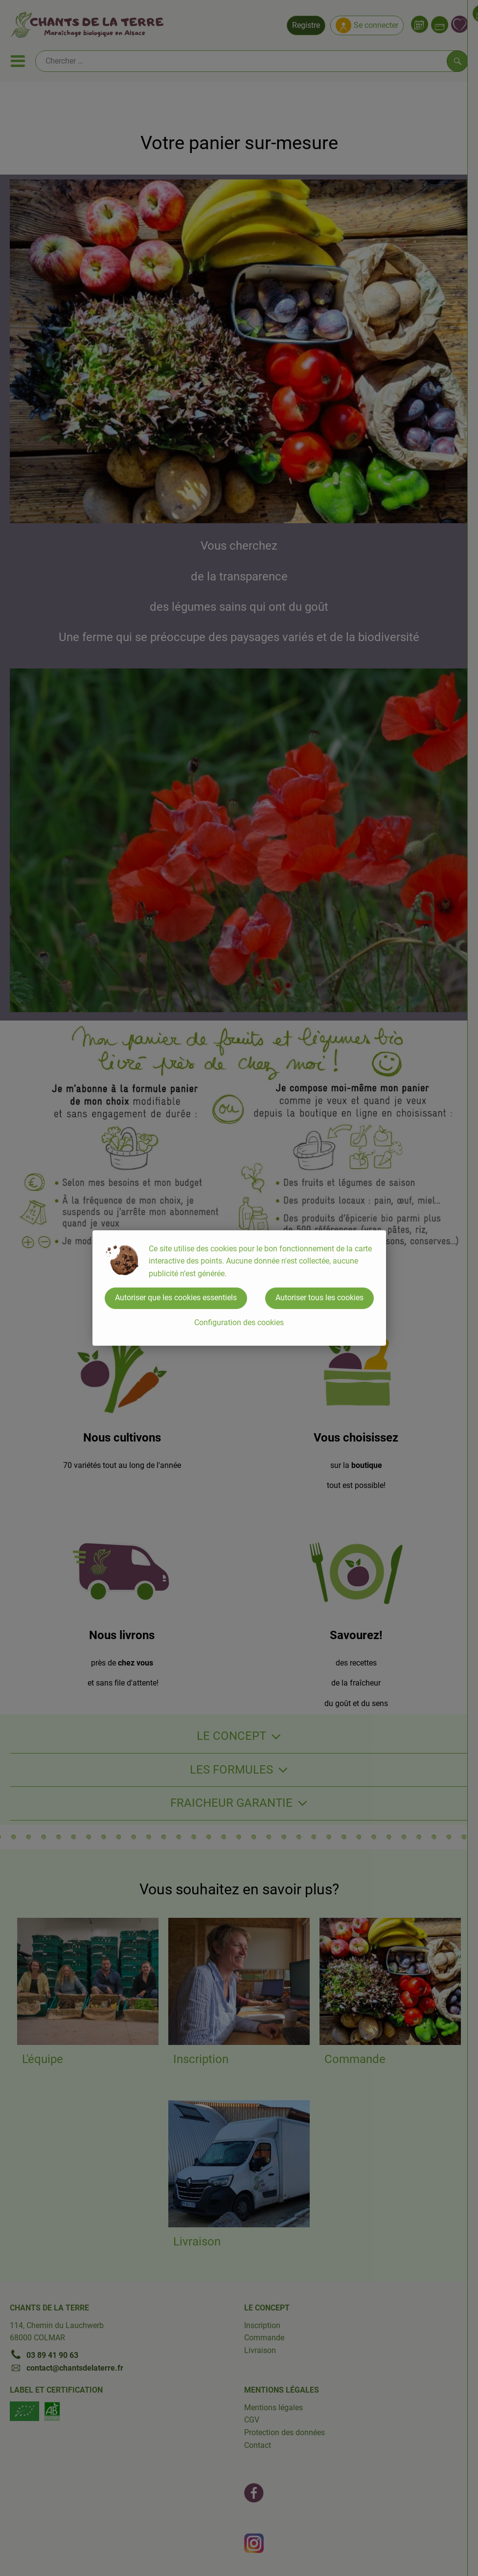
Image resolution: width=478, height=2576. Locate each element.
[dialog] (239, 1288)
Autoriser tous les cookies (319, 1297)
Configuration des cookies (239, 1322)
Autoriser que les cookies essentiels (176, 1297)
